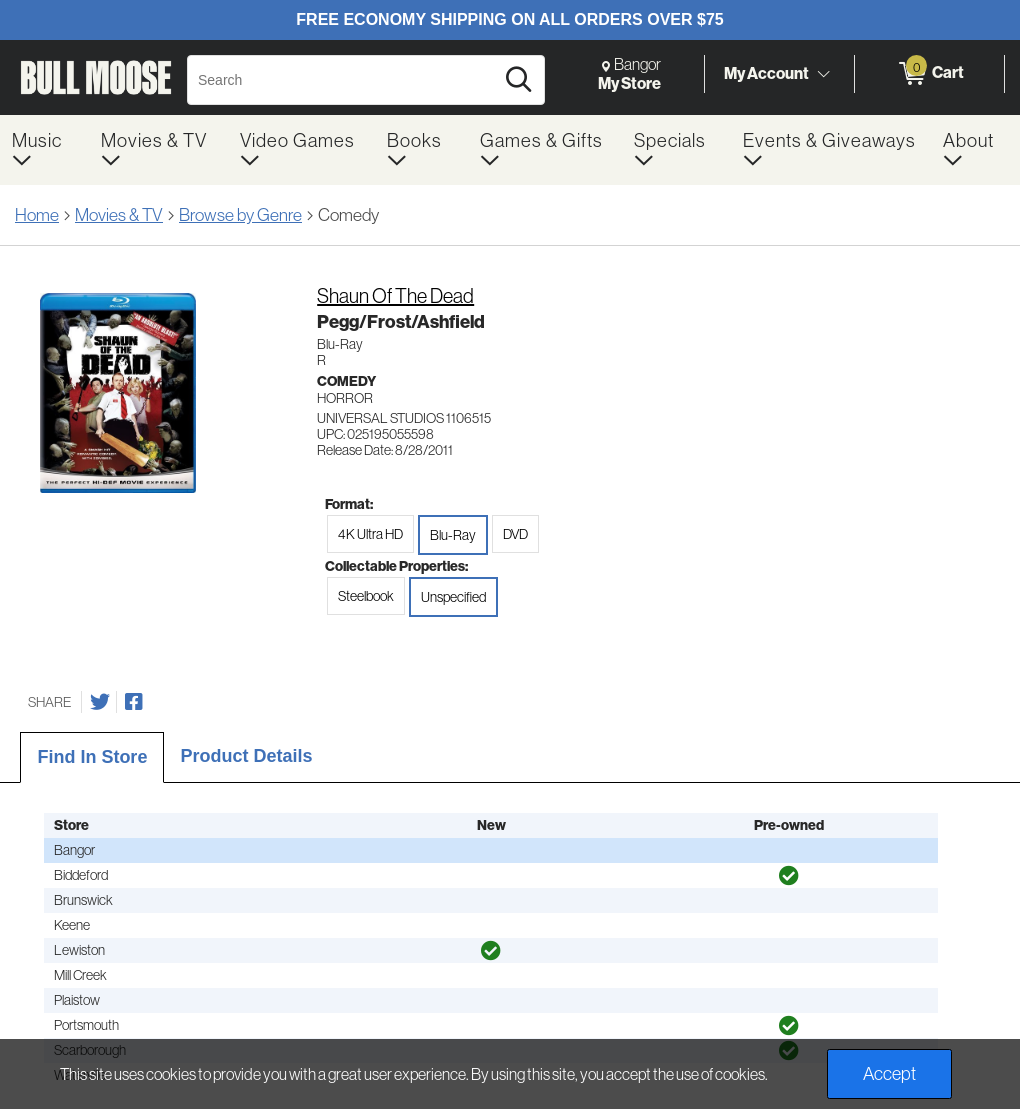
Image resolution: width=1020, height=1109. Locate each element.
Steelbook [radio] (366, 596)
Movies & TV (119, 215)
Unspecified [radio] (453, 597)
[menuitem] (44, 150)
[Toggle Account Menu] (823, 75)
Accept (889, 1074)
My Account (766, 73)
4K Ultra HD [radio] (370, 534)
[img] (789, 876)
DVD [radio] (515, 534)
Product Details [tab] (246, 756)
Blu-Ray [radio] (453, 535)
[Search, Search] (343, 80)
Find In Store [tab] (92, 757)
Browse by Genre (240, 215)
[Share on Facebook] (134, 702)
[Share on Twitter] (100, 702)
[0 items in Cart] (929, 74)
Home (37, 215)
